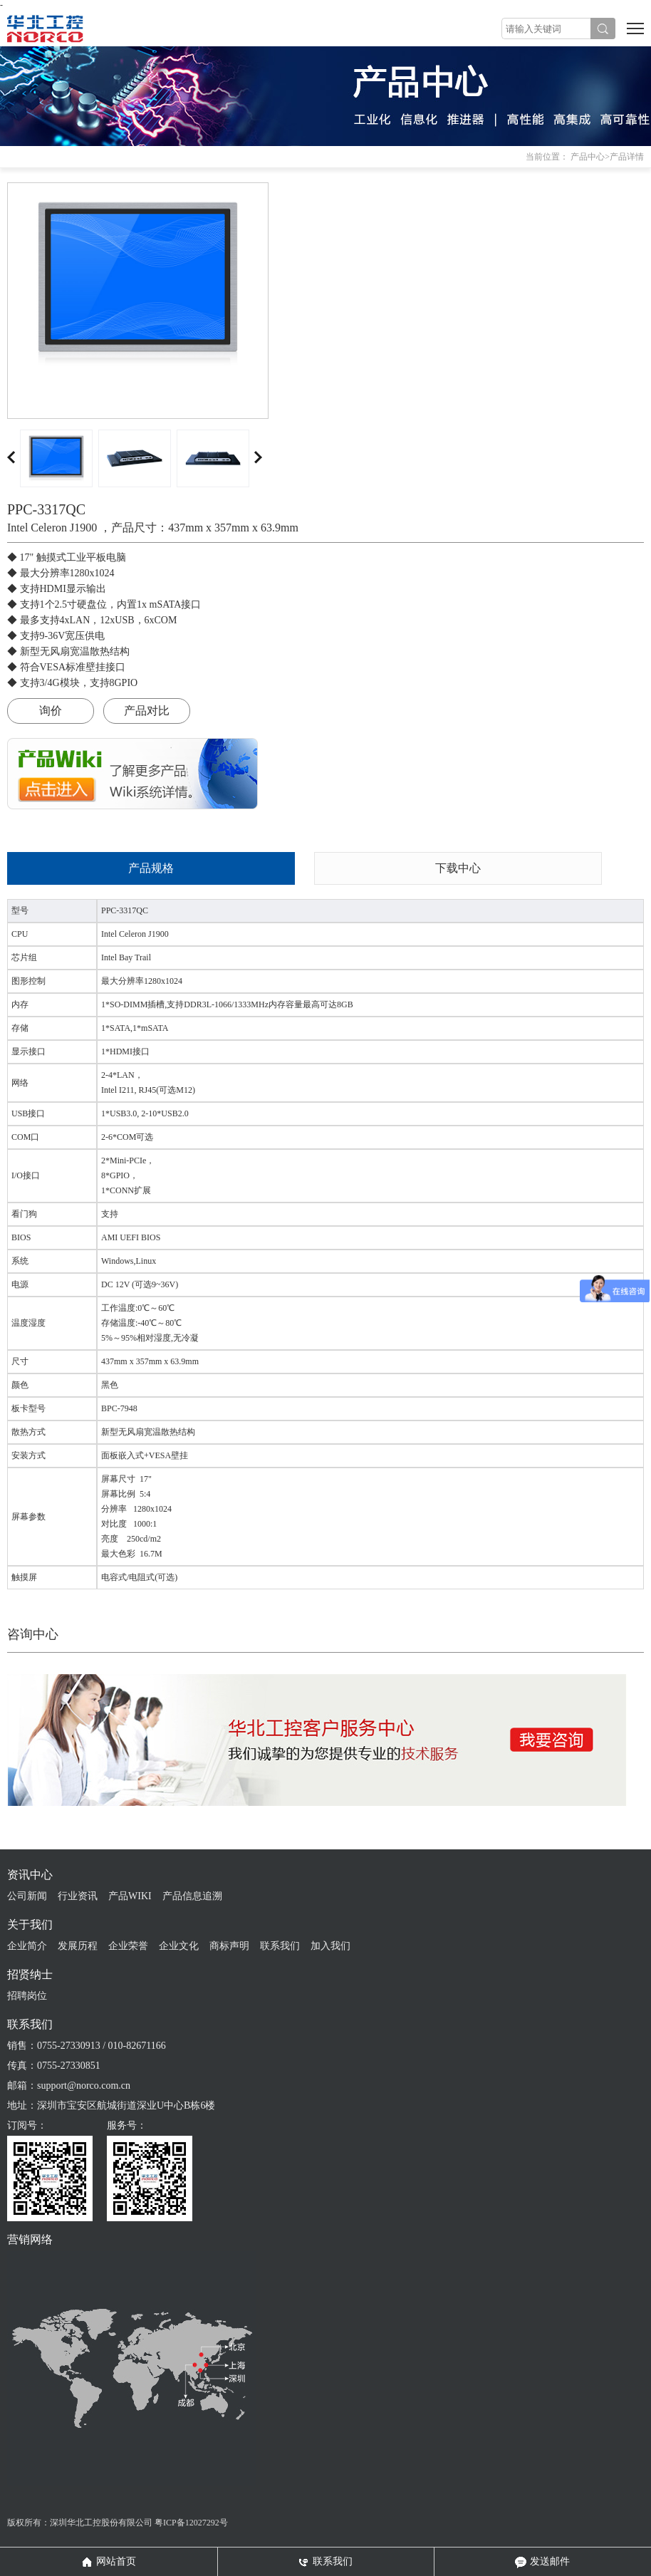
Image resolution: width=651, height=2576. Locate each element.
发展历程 (78, 1946)
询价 (50, 711)
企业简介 (27, 1946)
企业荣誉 (128, 1946)
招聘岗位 (27, 1995)
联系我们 (280, 1946)
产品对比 (147, 711)
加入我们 (330, 1946)
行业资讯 (78, 1896)
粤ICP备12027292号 (191, 2523)
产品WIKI (130, 1896)
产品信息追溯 (192, 1896)
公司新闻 (27, 1896)
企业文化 (179, 1946)
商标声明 (229, 1946)
